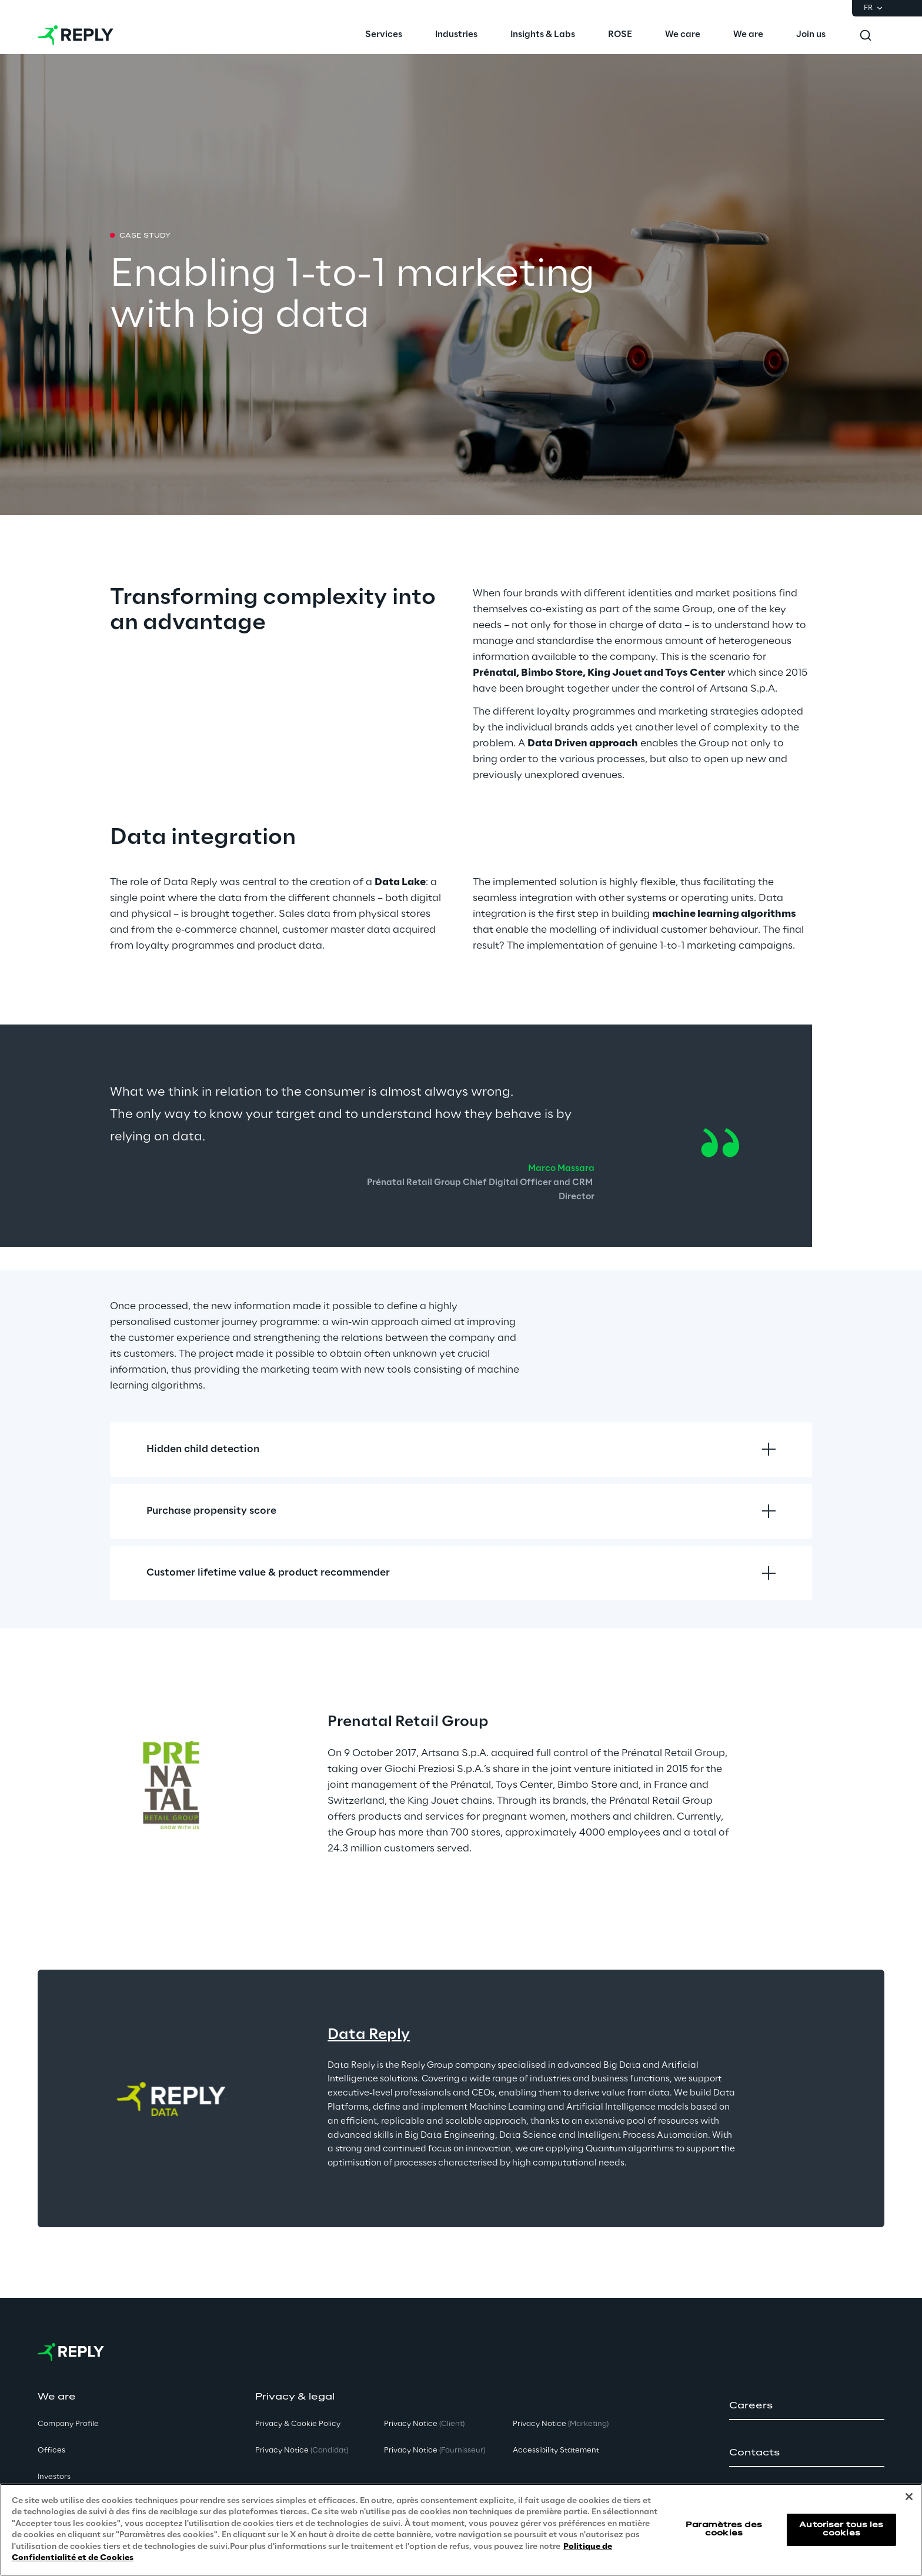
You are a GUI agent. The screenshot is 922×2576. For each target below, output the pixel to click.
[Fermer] (909, 2497)
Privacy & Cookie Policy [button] (297, 2424)
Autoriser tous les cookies (841, 2529)
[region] (461, 2530)
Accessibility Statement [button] (556, 2450)
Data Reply (369, 2035)
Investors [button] (54, 2477)
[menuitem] (383, 35)
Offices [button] (51, 2450)
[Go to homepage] (75, 35)
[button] (806, 2406)
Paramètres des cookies (724, 2529)
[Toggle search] (865, 35)
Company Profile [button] (68, 2424)
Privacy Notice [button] (301, 2450)
